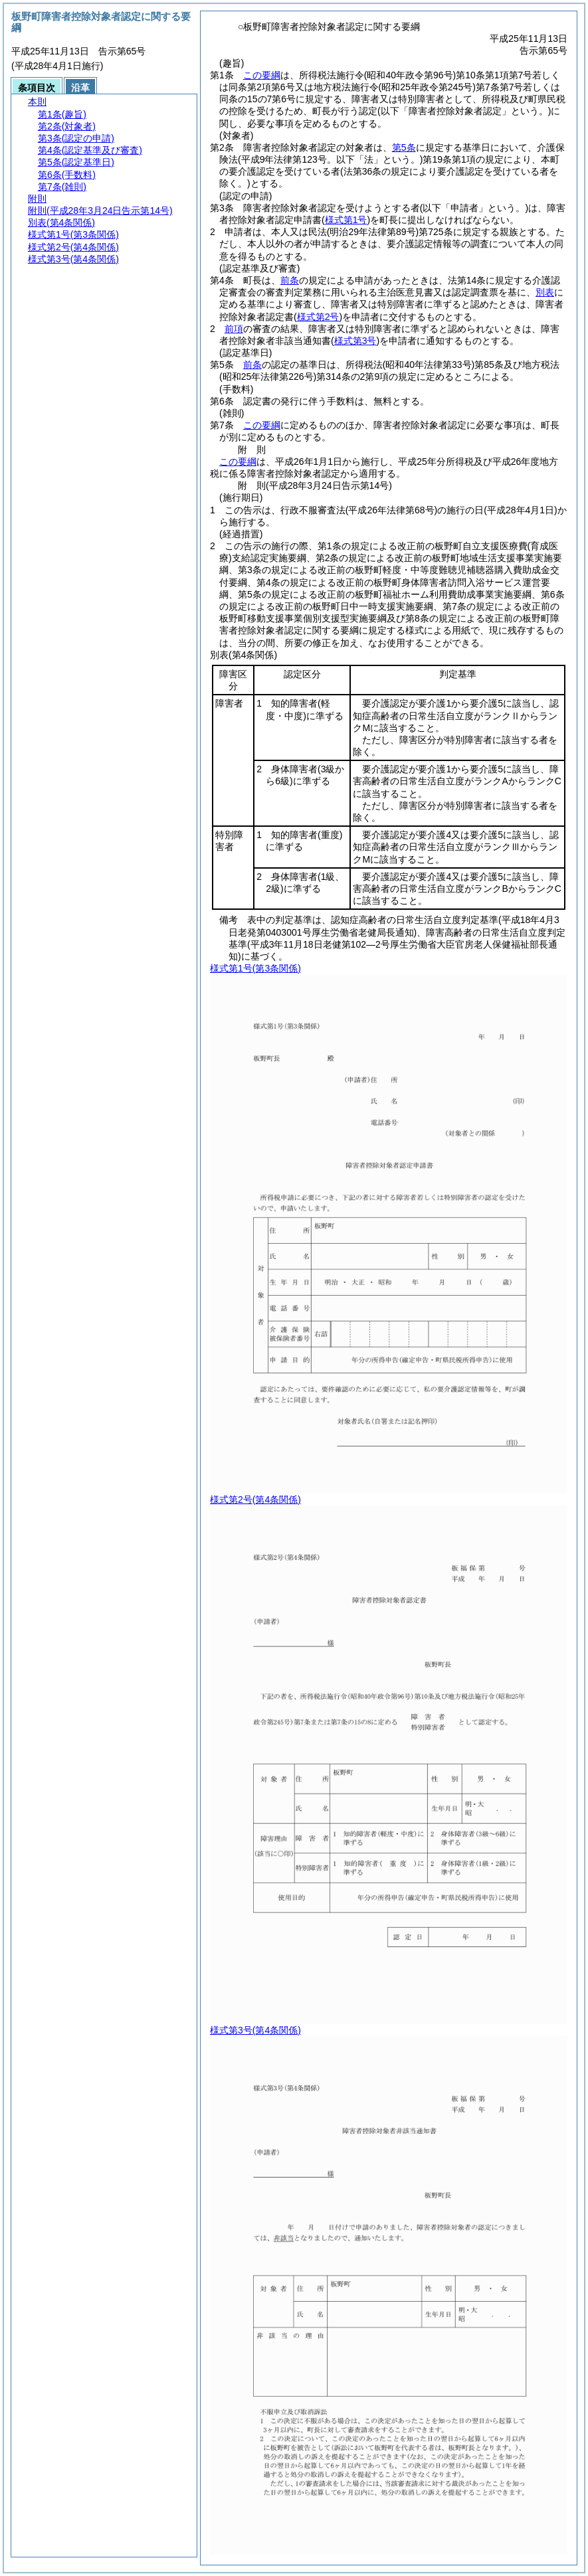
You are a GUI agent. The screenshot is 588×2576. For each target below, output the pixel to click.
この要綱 (261, 75)
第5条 (404, 147)
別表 (545, 292)
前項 (234, 328)
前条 (289, 280)
